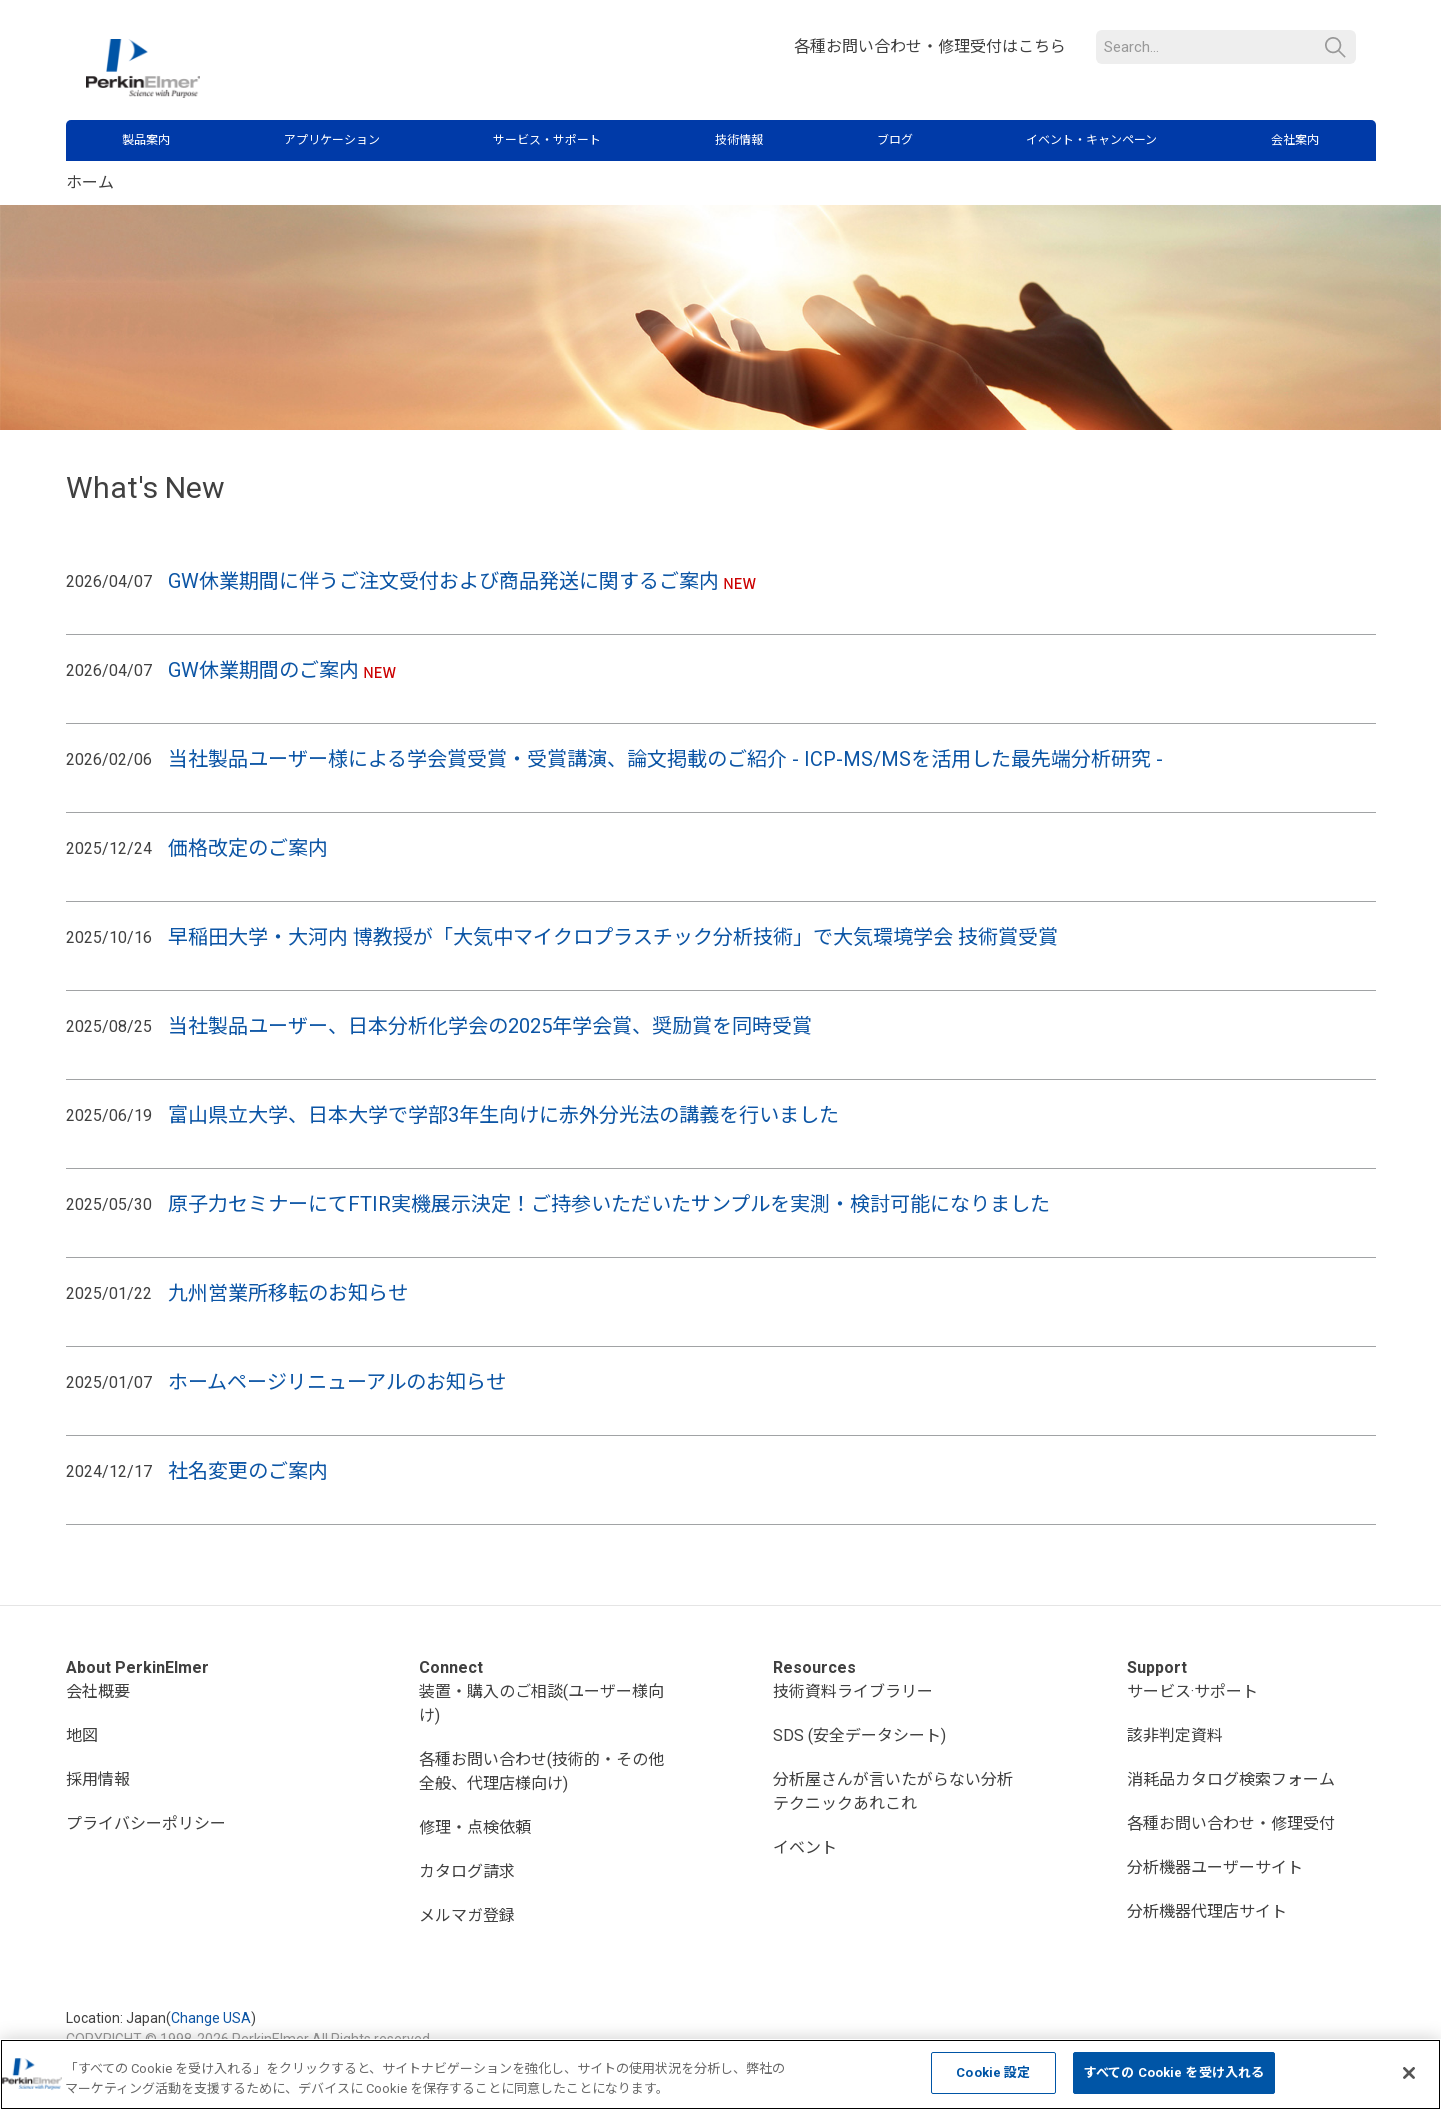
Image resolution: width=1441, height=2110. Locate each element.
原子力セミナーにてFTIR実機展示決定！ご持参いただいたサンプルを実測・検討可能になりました (609, 1204)
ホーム (90, 182)
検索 (1335, 47)
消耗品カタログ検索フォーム (1231, 1779)
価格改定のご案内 (248, 848)
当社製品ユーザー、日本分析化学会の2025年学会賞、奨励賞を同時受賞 (492, 1026)
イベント (805, 1847)
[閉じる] (1409, 2073)
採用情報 (98, 1779)
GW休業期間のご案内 (263, 670)
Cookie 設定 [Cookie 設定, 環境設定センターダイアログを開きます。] (993, 2072)
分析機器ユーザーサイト (1215, 1867)
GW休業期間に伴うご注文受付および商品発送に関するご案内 (443, 581)
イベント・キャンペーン (1091, 140)
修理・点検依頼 (475, 1827)
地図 (82, 1735)
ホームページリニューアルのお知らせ (337, 1382)
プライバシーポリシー (146, 1823)
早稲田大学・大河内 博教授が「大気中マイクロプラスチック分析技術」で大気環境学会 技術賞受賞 (613, 937)
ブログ (895, 140)
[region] (720, 2074)
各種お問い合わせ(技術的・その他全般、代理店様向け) (541, 1771)
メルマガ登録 (467, 1915)
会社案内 (1295, 140)
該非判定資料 (1175, 1735)
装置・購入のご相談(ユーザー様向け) (541, 1703)
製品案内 (146, 140)
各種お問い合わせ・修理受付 (1231, 1823)
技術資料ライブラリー (853, 1691)
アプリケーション (332, 140)
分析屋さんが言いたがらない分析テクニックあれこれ (893, 1791)
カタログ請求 (467, 1871)
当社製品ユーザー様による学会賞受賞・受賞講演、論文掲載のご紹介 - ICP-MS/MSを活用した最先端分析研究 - (668, 759)
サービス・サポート (547, 140)
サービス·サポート (1192, 1691)
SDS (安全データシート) (859, 1735)
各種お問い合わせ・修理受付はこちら (930, 46)
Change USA (211, 2018)
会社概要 (98, 1691)
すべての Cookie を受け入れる (1174, 2072)
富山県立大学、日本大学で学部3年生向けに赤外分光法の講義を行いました (506, 1115)
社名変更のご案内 (248, 1471)
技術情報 (739, 140)
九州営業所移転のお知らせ (288, 1293)
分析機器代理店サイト (1207, 1911)
